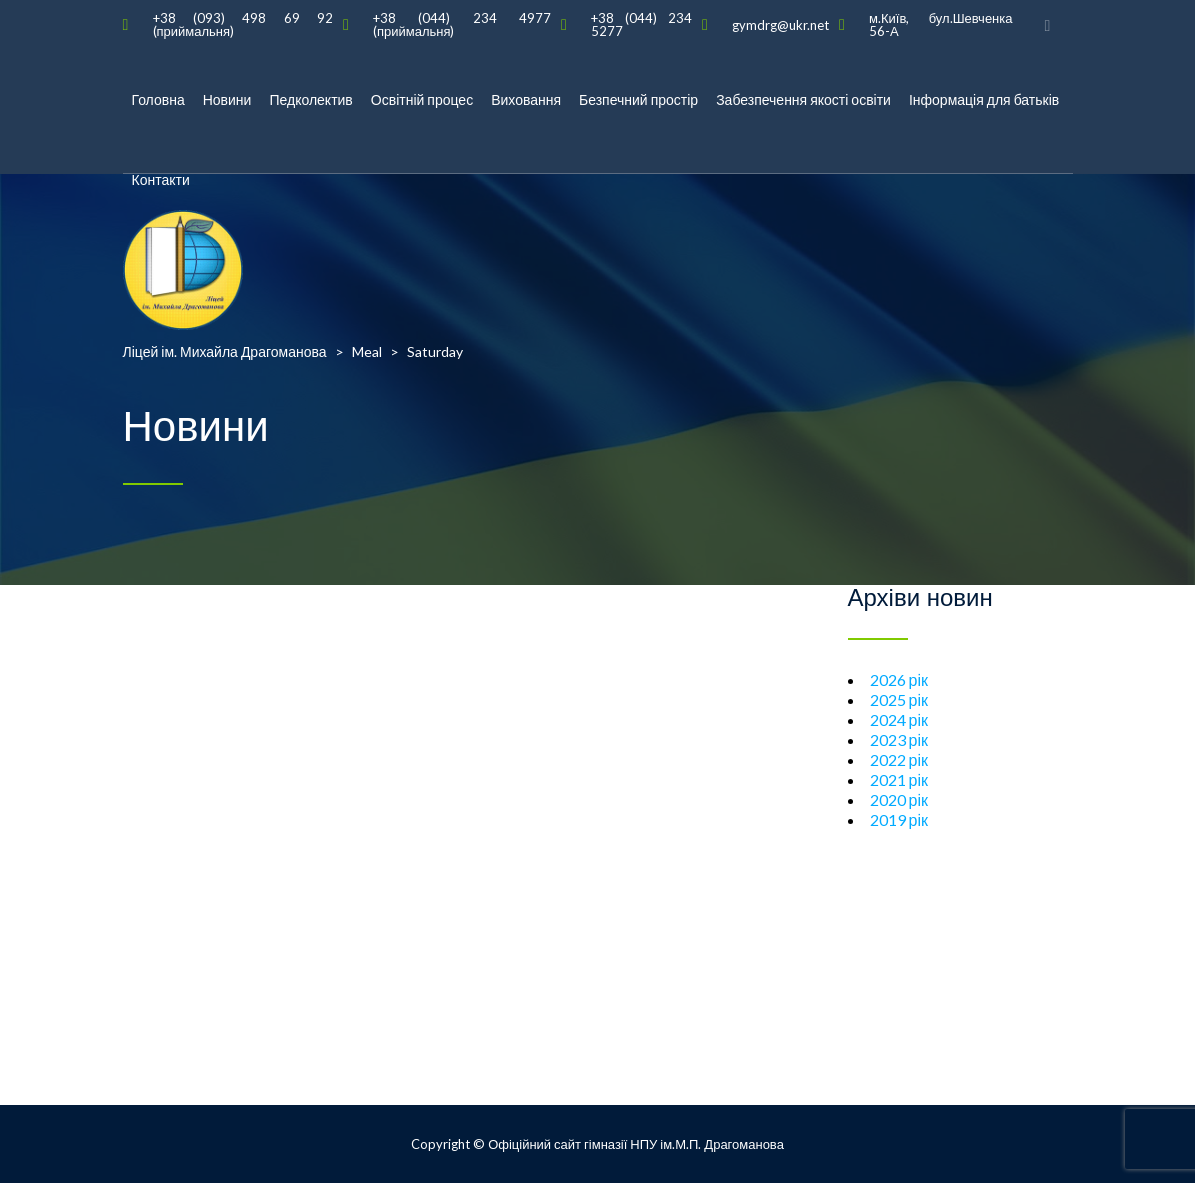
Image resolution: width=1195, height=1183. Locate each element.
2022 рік (899, 759)
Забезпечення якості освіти (803, 99)
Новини (227, 99)
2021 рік (899, 779)
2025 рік (899, 699)
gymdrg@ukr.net (780, 25)
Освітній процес (422, 99)
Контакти (161, 179)
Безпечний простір (638, 99)
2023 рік (899, 739)
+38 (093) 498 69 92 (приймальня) (243, 24)
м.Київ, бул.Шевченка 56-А (940, 24)
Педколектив (310, 99)
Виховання (526, 99)
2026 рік (899, 679)
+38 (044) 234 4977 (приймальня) (462, 24)
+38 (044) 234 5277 (641, 24)
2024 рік (899, 719)
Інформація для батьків (984, 99)
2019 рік (899, 819)
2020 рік (899, 799)
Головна (158, 99)
